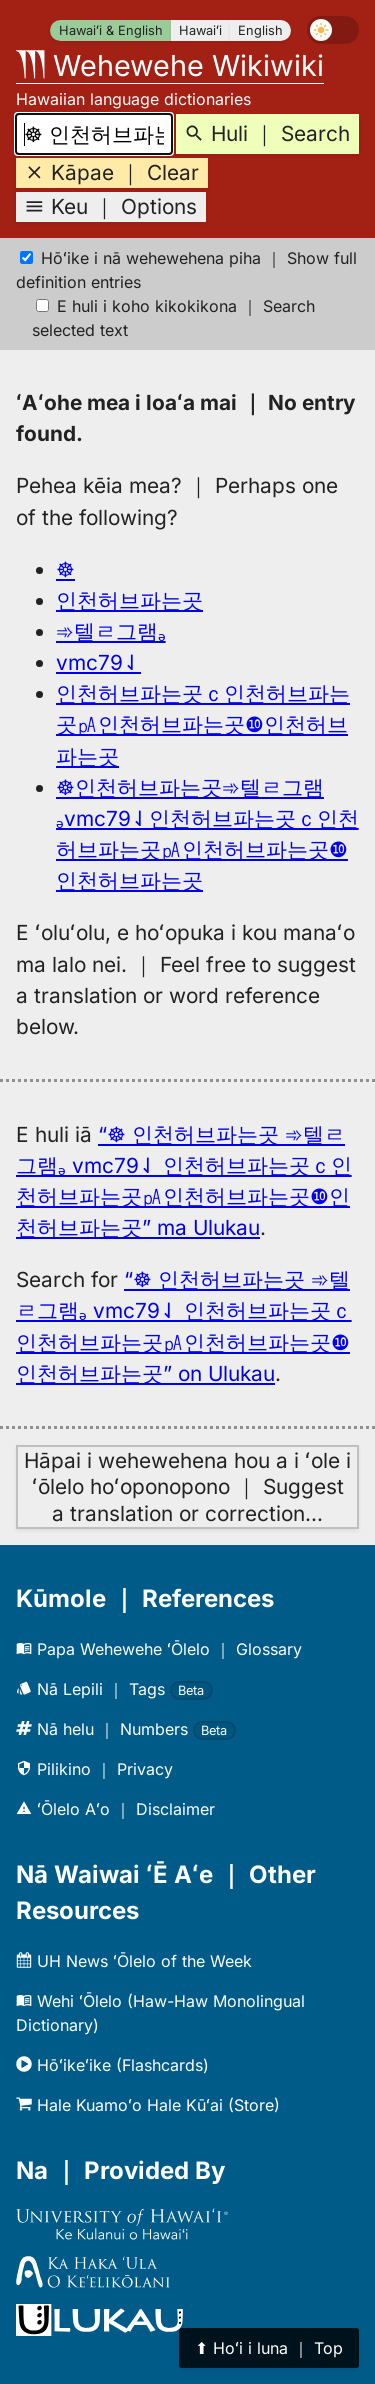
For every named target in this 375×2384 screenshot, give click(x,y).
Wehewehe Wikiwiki (170, 65)
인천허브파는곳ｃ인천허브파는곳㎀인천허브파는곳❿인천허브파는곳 (203, 724)
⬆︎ (269, 2348)
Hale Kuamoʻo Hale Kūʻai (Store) (148, 2105)
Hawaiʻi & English (111, 30)
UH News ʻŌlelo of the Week (134, 1961)
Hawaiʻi (200, 30)
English (260, 30)
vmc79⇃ (98, 662)
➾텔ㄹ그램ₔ (111, 631)
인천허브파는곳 (129, 600)
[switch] (333, 30)
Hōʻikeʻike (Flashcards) (112, 2065)
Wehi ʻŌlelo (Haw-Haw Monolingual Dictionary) (160, 2013)
